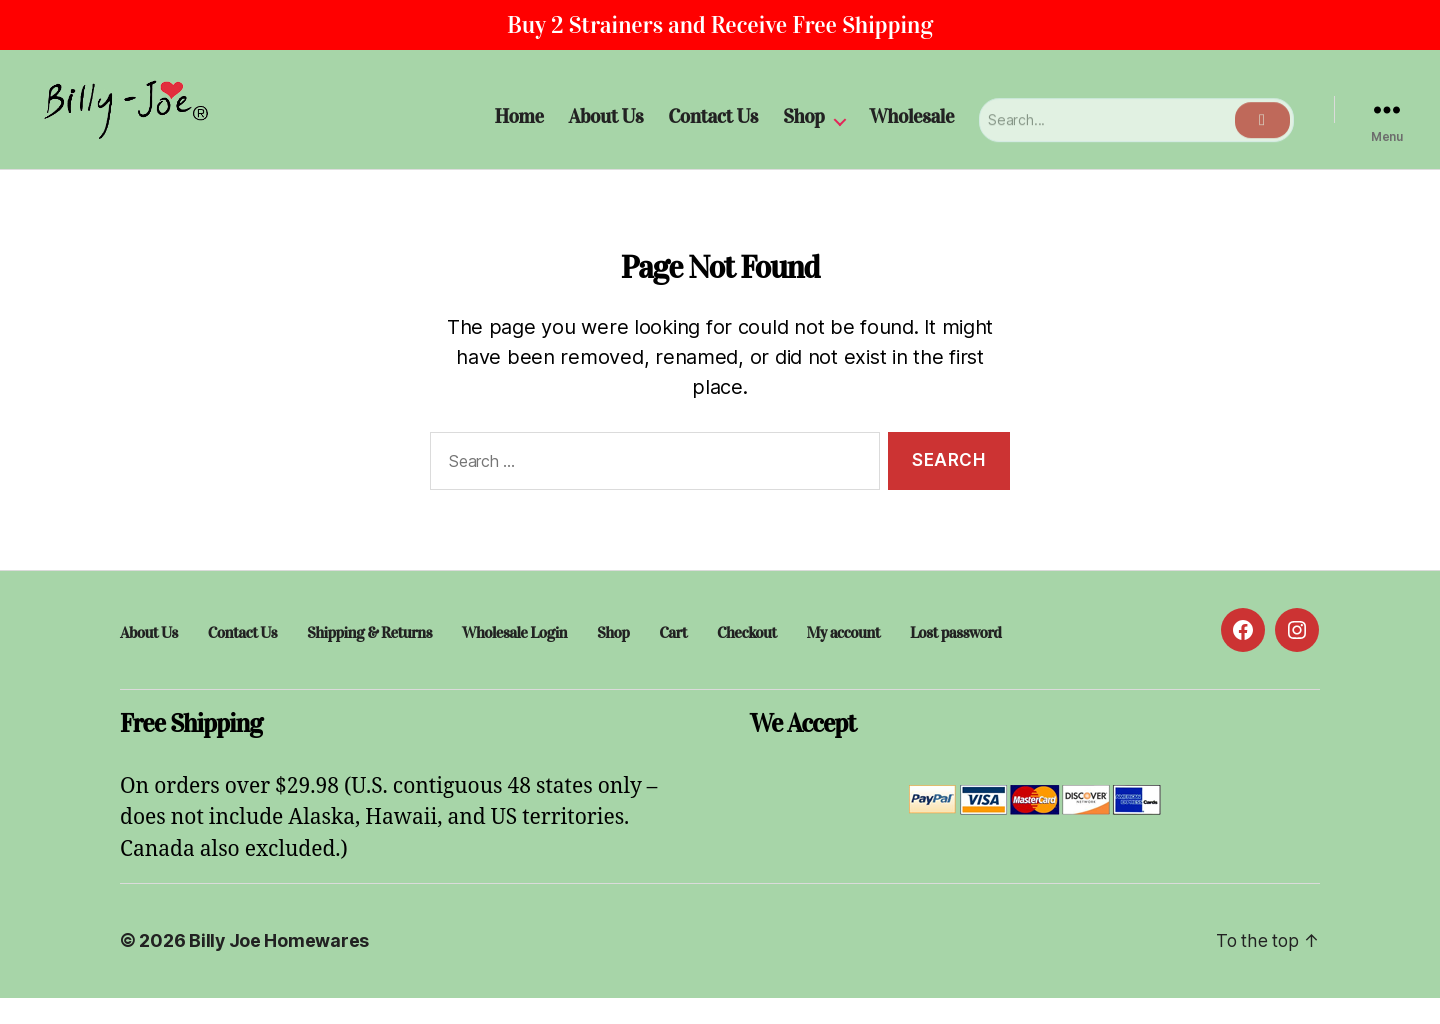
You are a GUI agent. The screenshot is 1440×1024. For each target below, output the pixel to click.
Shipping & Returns (369, 659)
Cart (672, 659)
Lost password (953, 659)
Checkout (746, 659)
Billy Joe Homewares (279, 967)
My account (841, 659)
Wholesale (912, 129)
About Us (606, 129)
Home (518, 129)
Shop (804, 129)
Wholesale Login (513, 659)
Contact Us (713, 129)
